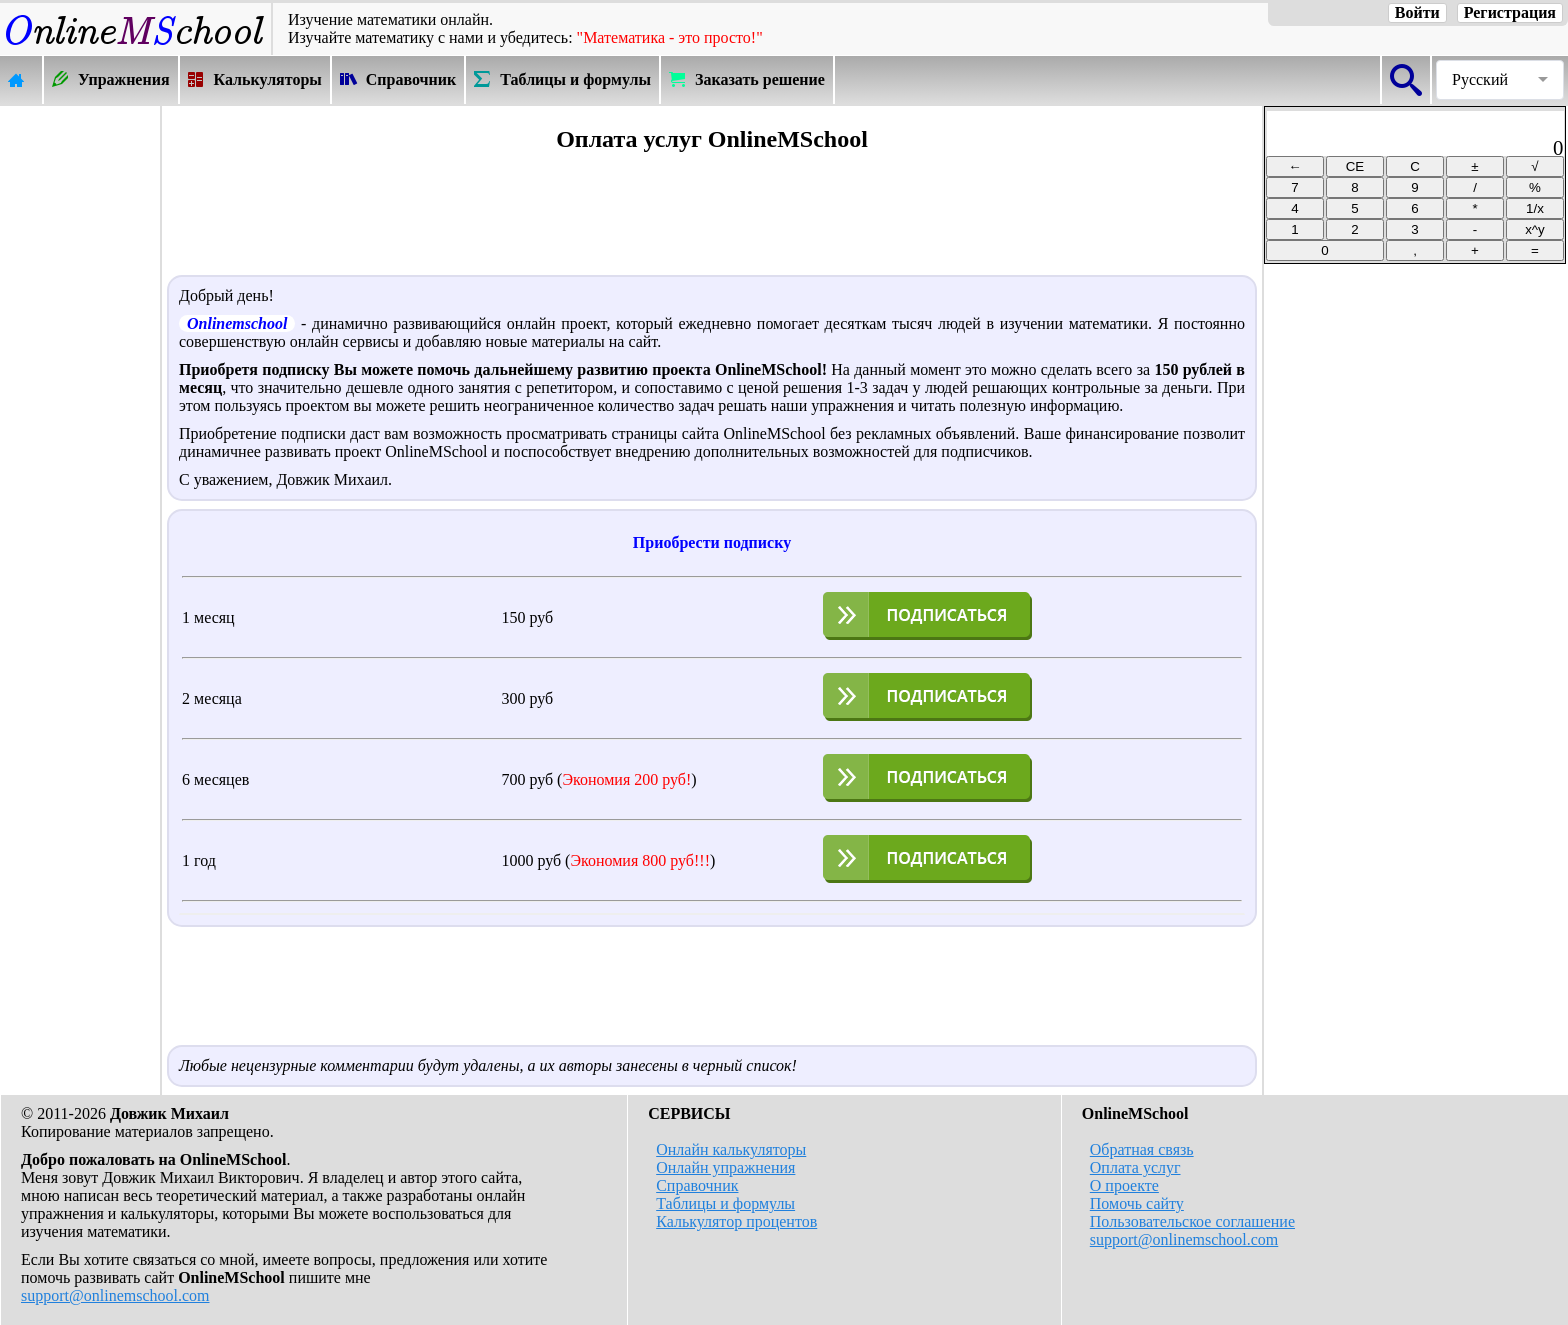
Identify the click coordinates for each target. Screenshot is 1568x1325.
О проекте (1124, 1185)
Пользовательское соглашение (1192, 1221)
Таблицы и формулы (725, 1203)
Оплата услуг (1135, 1167)
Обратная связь (1142, 1149)
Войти (1417, 12)
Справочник (697, 1185)
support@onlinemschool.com (115, 1295)
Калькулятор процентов (736, 1221)
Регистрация (1510, 12)
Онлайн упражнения (725, 1167)
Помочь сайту (1137, 1203)
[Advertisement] (80, 407)
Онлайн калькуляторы (731, 1149)
